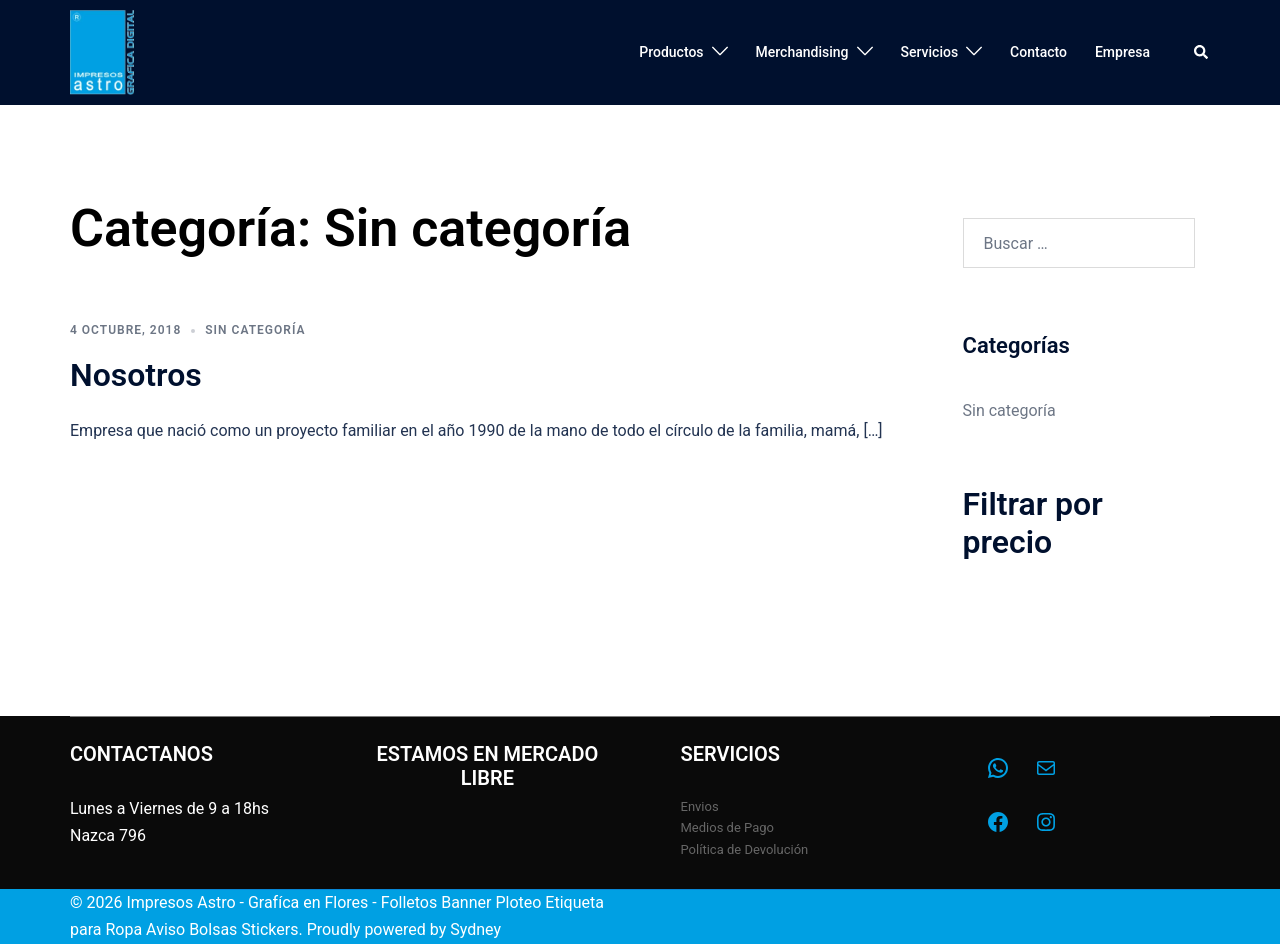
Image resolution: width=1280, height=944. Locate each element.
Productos (671, 52)
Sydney (475, 929)
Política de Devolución (745, 849)
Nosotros (136, 375)
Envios (700, 806)
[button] (1202, 52)
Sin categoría (255, 330)
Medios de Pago (727, 827)
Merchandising (802, 52)
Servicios (930, 52)
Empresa (1122, 52)
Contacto (1038, 52)
